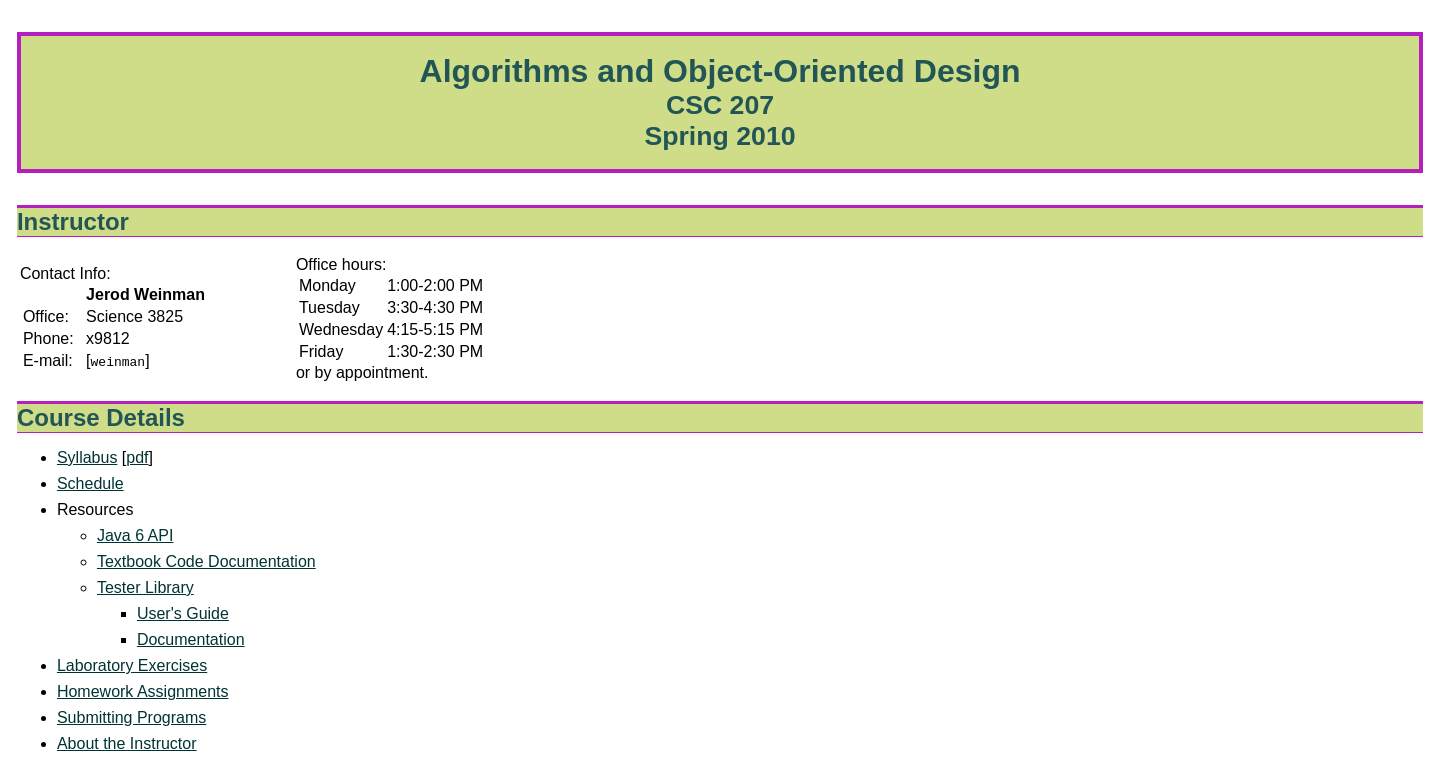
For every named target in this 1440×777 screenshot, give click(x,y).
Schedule (90, 483)
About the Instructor (127, 743)
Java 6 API (135, 535)
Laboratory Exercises (132, 665)
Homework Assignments (143, 691)
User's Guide (183, 613)
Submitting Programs (131, 717)
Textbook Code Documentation (206, 561)
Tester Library (145, 587)
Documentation (191, 639)
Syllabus (87, 457)
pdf (137, 457)
